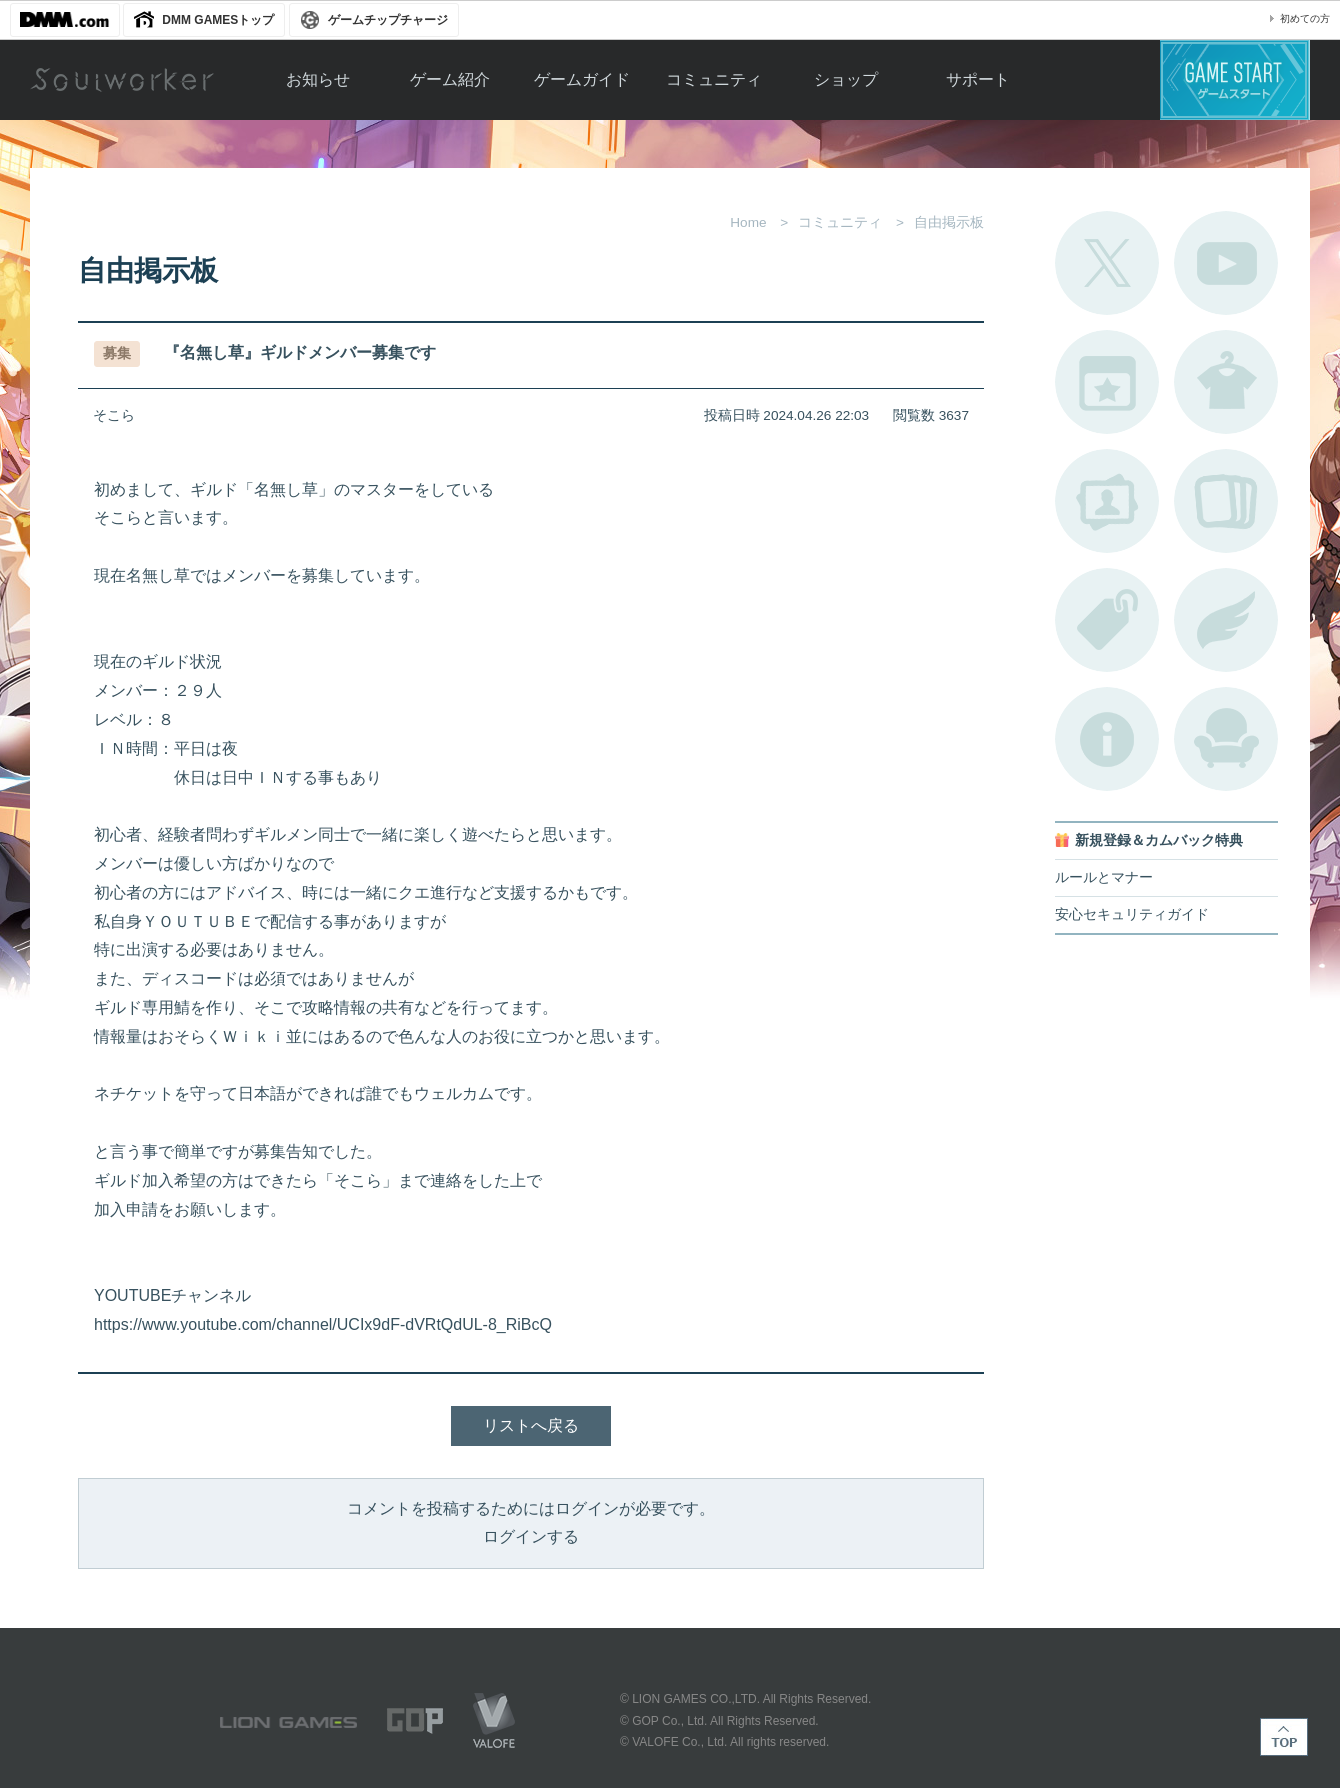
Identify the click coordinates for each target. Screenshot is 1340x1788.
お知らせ (318, 79)
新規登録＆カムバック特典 (1159, 840)
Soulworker (122, 80)
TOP (1284, 1737)
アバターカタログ (1226, 382)
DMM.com (65, 20)
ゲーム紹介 (450, 79)
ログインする (531, 1536)
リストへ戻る (531, 1425)
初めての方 (1305, 18)
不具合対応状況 (1107, 739)
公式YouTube (1226, 263)
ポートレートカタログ (1107, 501)
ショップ (846, 79)
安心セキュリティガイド (1132, 914)
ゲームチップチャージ (388, 20)
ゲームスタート (1235, 80)
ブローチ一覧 (1226, 620)
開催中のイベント (1107, 382)
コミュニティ (714, 79)
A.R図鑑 (1226, 501)
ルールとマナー (1104, 877)
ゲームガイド (582, 79)
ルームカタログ (1226, 739)
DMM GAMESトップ (218, 20)
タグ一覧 (1107, 620)
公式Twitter (1107, 263)
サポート (978, 79)
